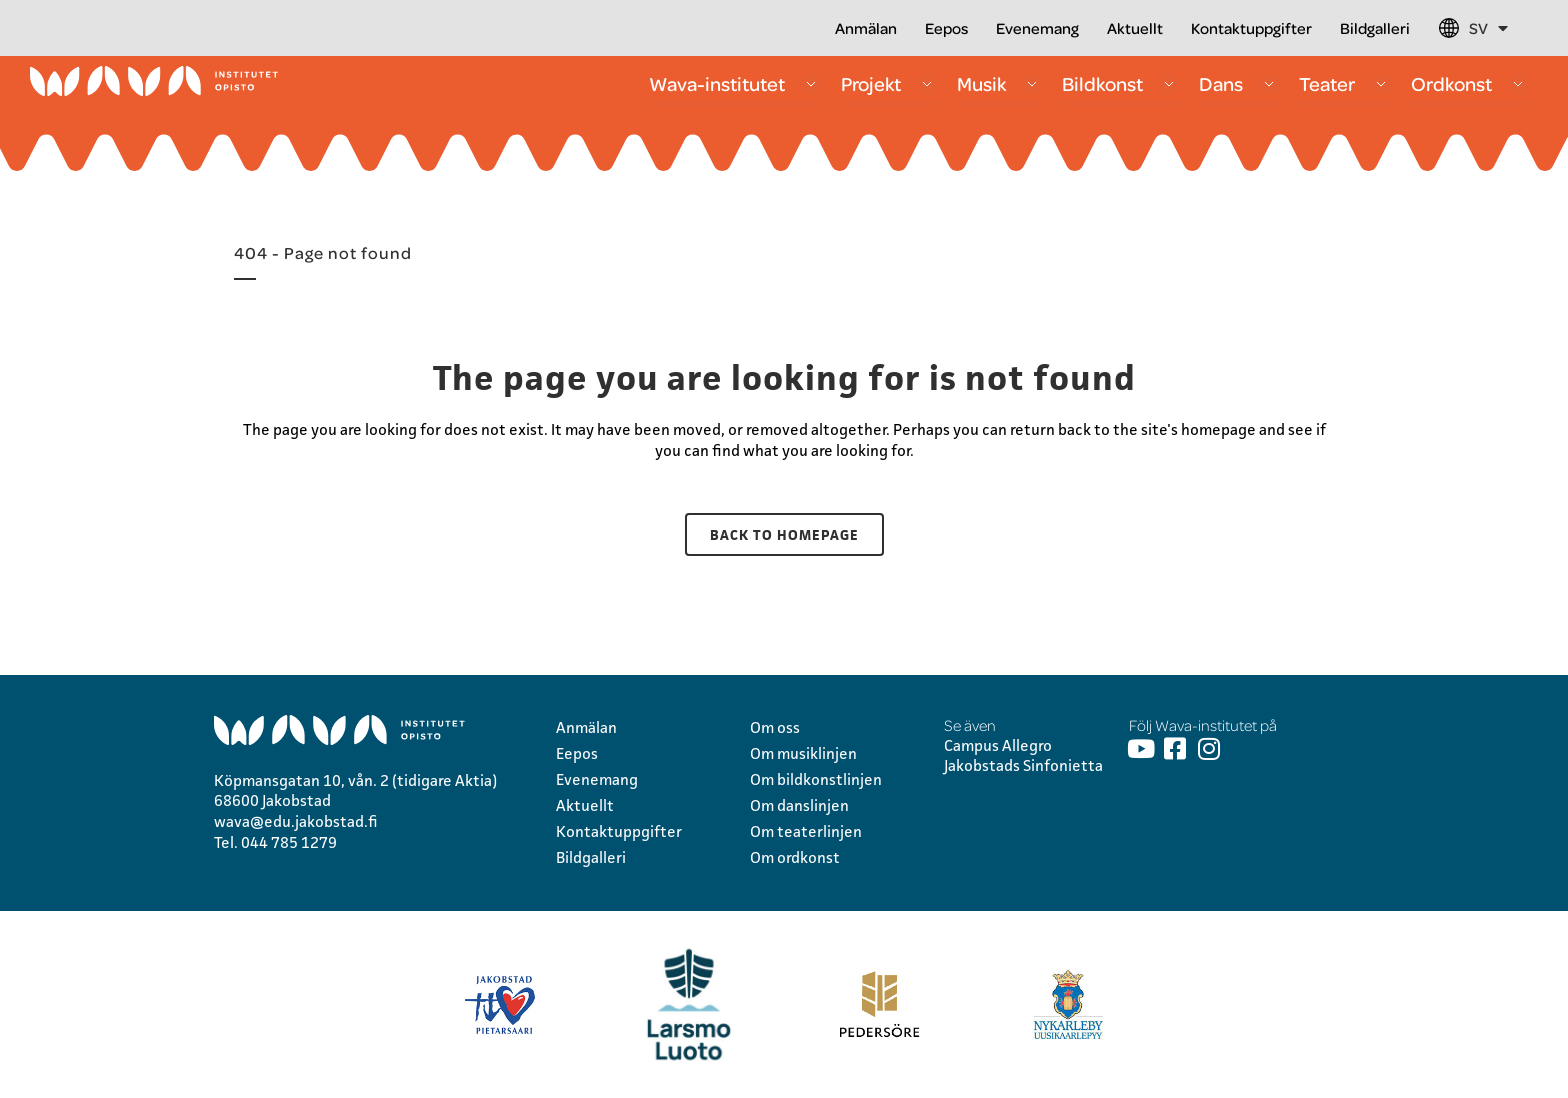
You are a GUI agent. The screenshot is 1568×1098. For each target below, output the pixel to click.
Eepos (946, 28)
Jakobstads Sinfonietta (1023, 765)
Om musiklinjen (803, 753)
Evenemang (1037, 28)
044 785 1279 (289, 842)
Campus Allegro (998, 745)
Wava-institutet (735, 83)
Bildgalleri (1375, 28)
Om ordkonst (795, 857)
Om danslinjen (799, 805)
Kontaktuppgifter (1251, 28)
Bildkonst (1120, 83)
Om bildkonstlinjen (816, 779)
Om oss (775, 727)
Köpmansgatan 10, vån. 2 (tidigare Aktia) (355, 780)
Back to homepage (784, 534)
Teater (1345, 83)
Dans (1239, 83)
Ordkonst (1469, 83)
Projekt (889, 83)
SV (1488, 28)
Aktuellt (1135, 28)
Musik (999, 83)
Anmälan (866, 28)
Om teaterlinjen (806, 831)
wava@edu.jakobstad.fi (296, 821)
